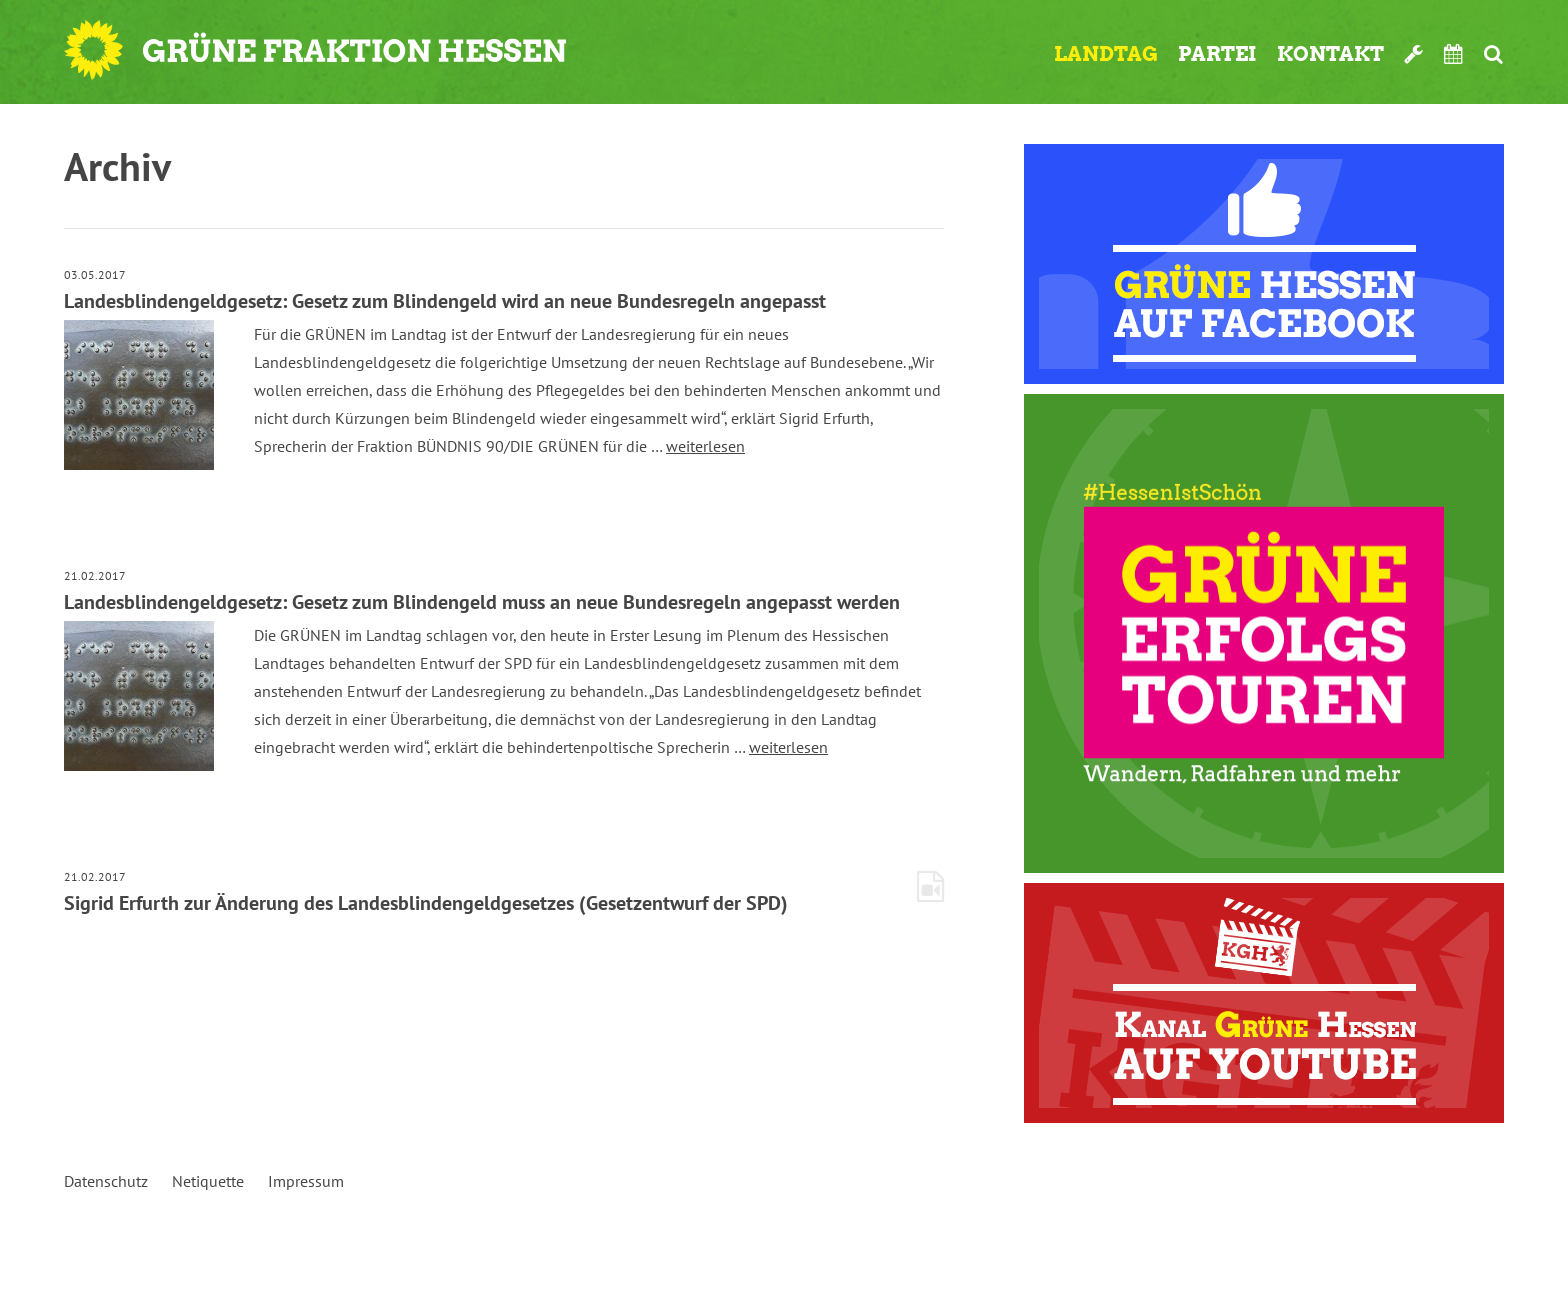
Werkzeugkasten (1414, 54)
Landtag (1106, 54)
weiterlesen (705, 446)
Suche (1493, 54)
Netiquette (208, 1181)
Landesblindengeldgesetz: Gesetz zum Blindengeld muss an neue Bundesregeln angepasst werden (482, 602)
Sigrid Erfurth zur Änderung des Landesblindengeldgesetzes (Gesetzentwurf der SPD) (426, 903)
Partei (1217, 54)
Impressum (306, 1181)
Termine (1454, 54)
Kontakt (1330, 54)
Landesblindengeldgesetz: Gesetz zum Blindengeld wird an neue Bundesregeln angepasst (445, 301)
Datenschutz (106, 1181)
